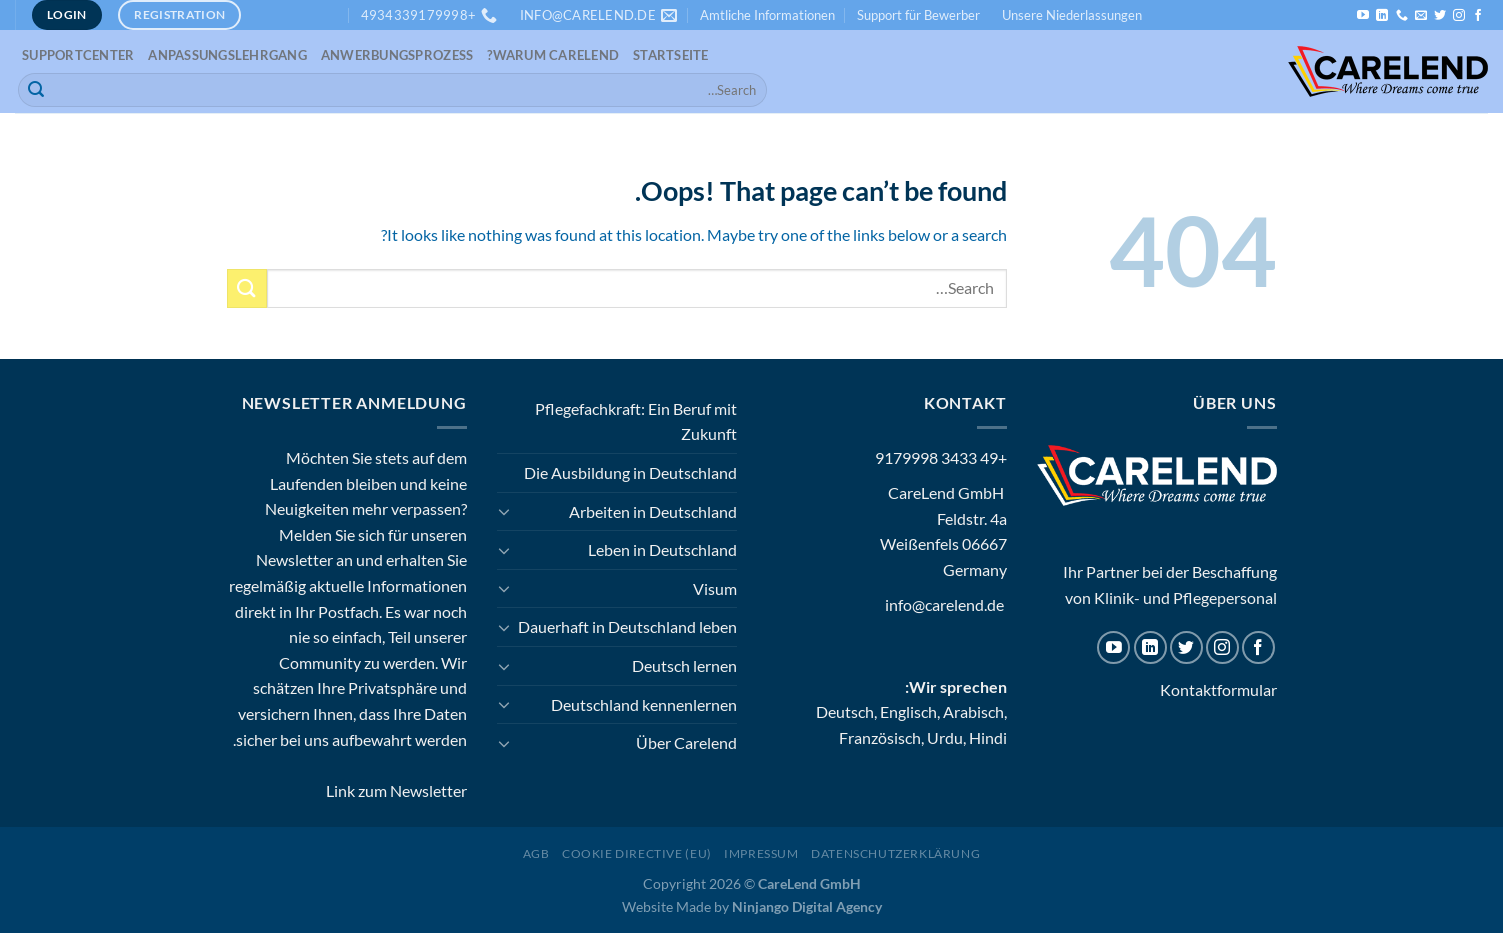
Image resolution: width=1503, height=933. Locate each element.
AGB (536, 853)
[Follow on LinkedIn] (1382, 16)
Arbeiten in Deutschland (653, 511)
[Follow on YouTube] (1363, 16)
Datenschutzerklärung (895, 853)
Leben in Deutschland (662, 549)
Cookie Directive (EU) (637, 853)
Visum (715, 588)
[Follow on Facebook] (1478, 16)
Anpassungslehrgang (227, 55)
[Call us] (1402, 16)
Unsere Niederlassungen (1072, 15)
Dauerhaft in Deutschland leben (627, 626)
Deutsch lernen (684, 665)
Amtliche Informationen (767, 15)
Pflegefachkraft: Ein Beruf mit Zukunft (636, 421)
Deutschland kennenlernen (644, 704)
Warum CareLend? (553, 55)
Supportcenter (78, 55)
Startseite (671, 55)
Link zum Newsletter (396, 790)
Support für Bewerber (918, 15)
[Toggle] (505, 511)
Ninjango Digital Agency (807, 906)
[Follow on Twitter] (1440, 16)
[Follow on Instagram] (1459, 16)
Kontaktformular (1218, 689)
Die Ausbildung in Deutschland (630, 472)
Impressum (761, 853)
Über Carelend (686, 742)
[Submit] (36, 90)
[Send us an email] (1421, 16)
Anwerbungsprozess (397, 55)
